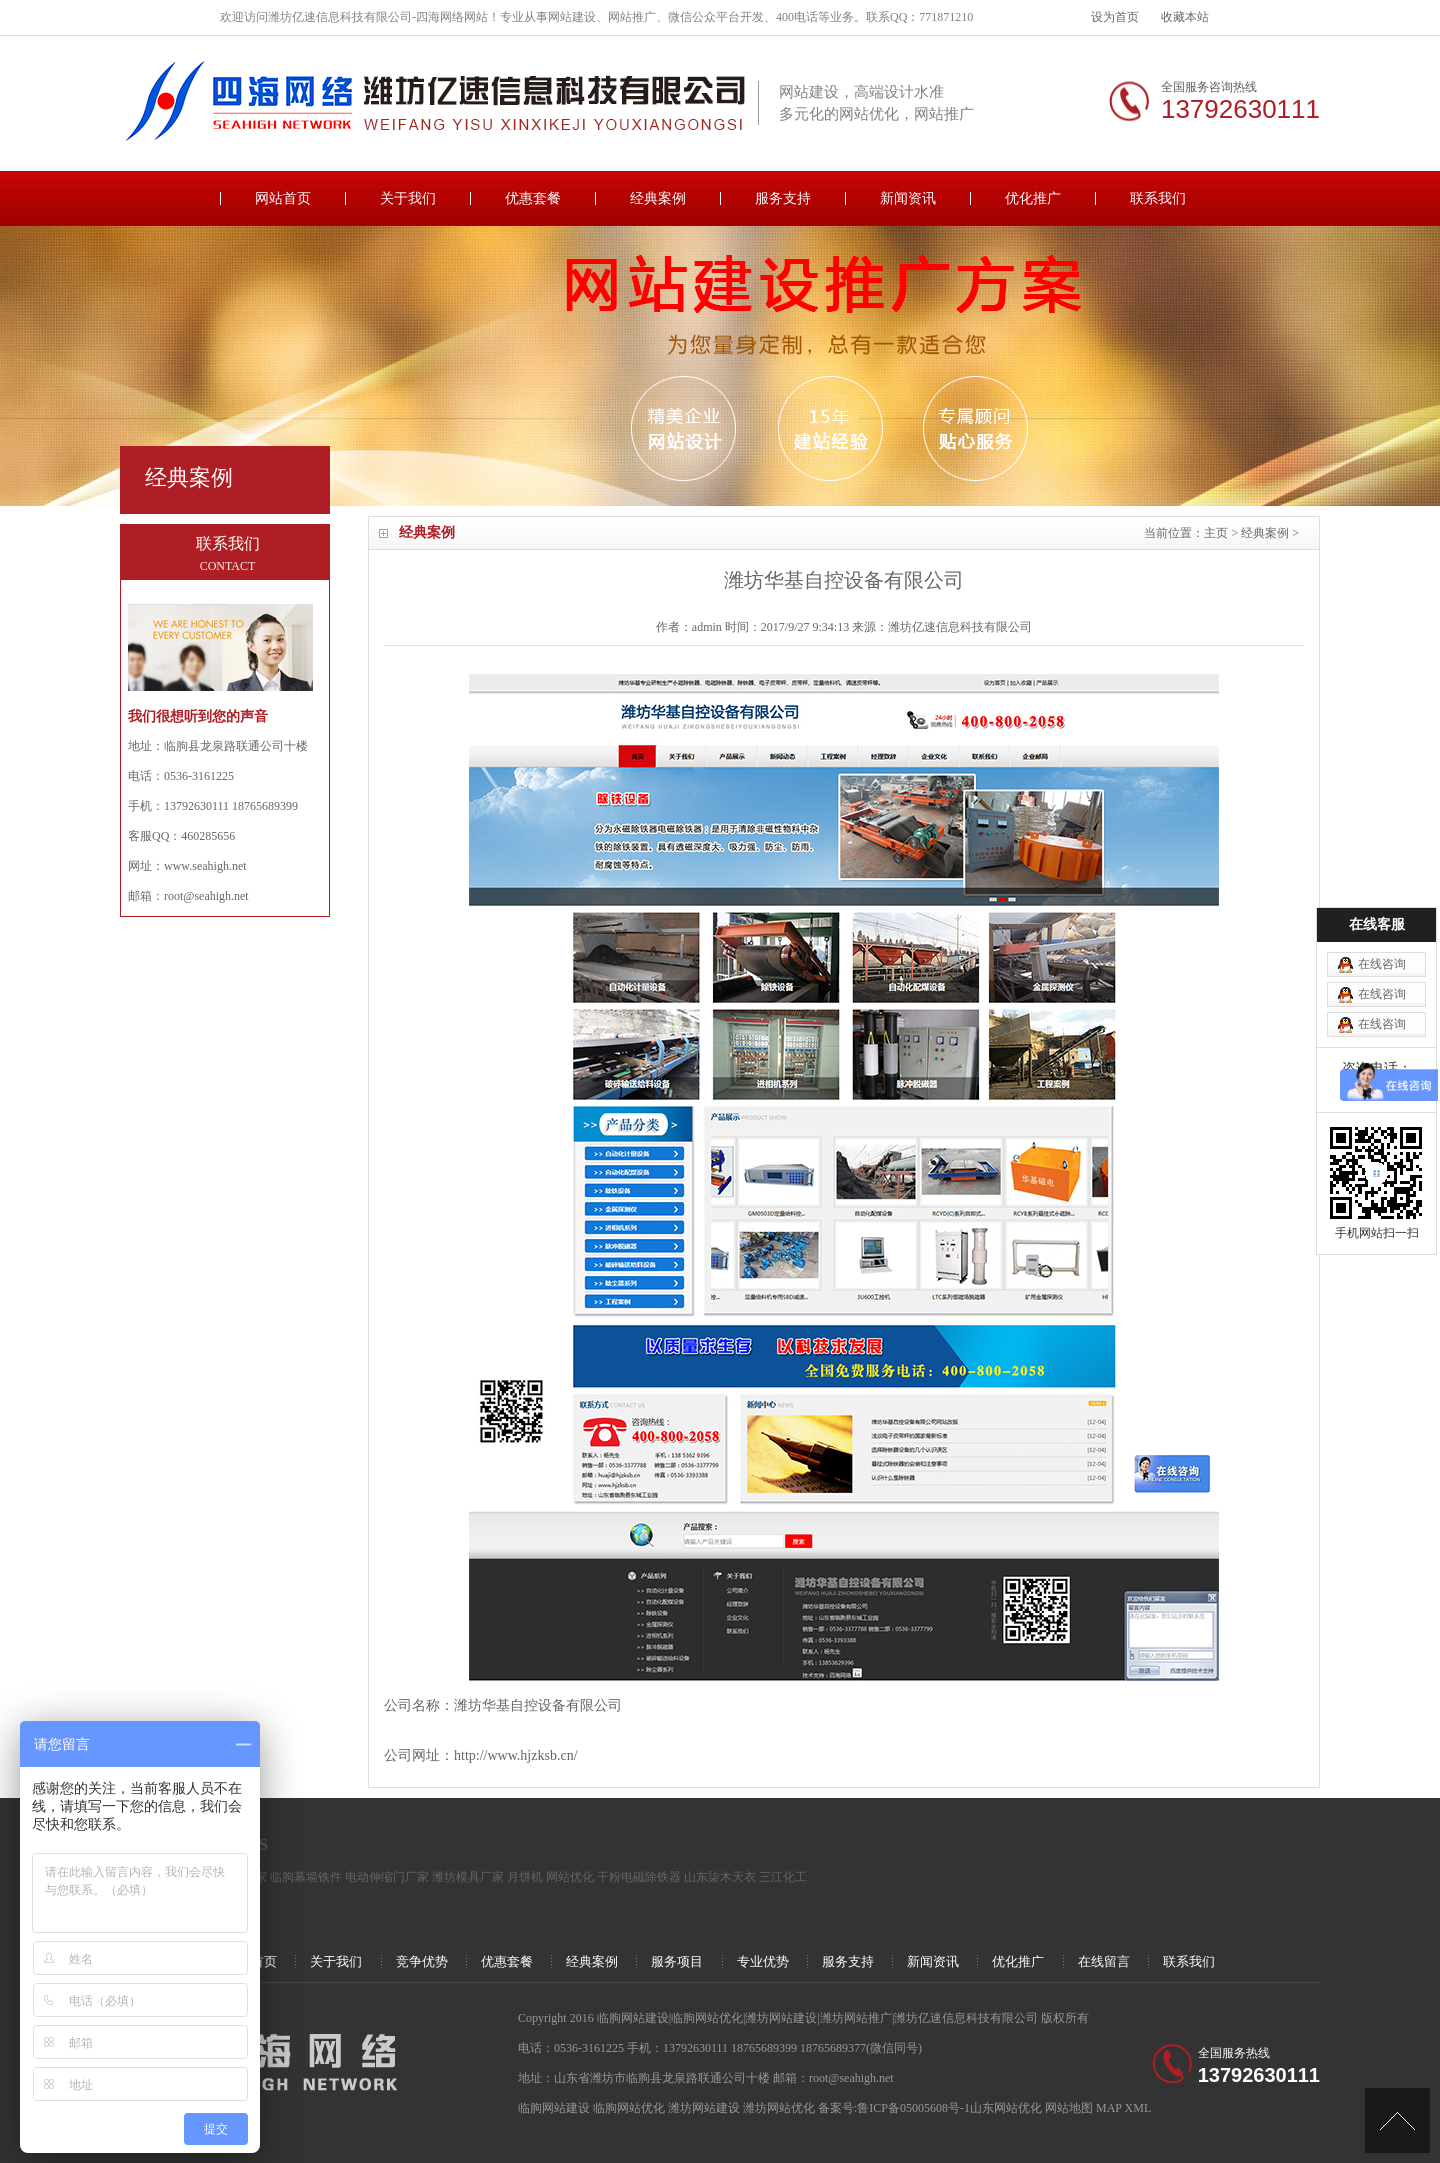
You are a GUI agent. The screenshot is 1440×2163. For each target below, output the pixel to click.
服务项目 (677, 1961)
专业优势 (763, 1961)
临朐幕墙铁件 (306, 1877)
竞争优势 (422, 1961)
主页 (1216, 533)
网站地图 (1069, 2108)
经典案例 (658, 198)
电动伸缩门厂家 (387, 1877)
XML (1138, 2108)
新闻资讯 (908, 198)
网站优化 (570, 1877)
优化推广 (1033, 198)
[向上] (1397, 2120)
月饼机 (525, 1877)
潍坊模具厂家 (468, 1877)
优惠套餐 (533, 198)
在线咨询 (1382, 831)
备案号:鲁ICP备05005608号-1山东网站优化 (931, 2108)
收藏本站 (1185, 17)
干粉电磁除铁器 (639, 1877)
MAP (1109, 2108)
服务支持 (783, 198)
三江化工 (783, 1877)
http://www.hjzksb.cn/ (516, 1755)
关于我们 (408, 198)
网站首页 (283, 198)
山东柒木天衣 (720, 1877)
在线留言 (1104, 1961)
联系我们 (1158, 198)
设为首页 (1115, 17)
